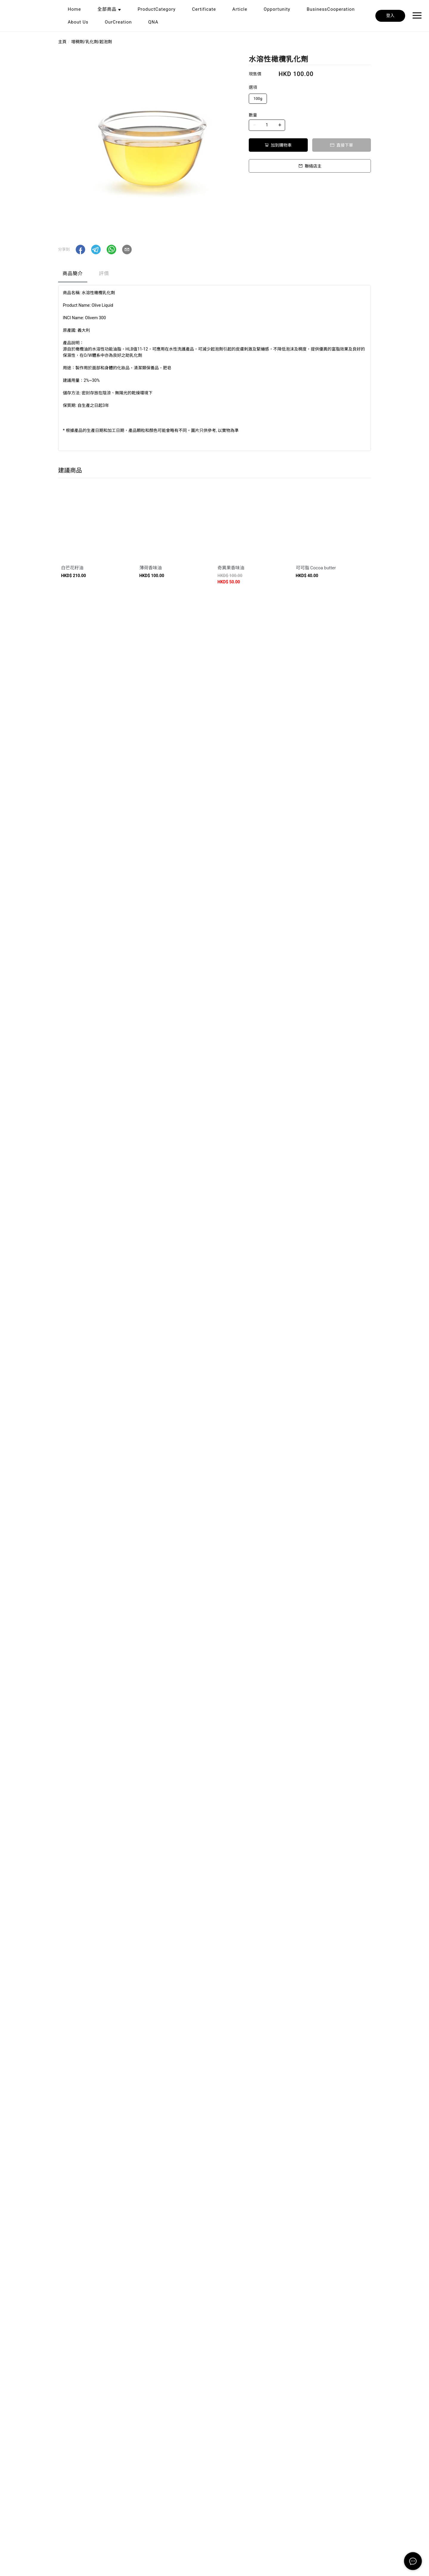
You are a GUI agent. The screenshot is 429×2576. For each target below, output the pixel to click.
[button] (80, 249)
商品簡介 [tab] (73, 273)
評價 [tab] (104, 273)
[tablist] (214, 275)
